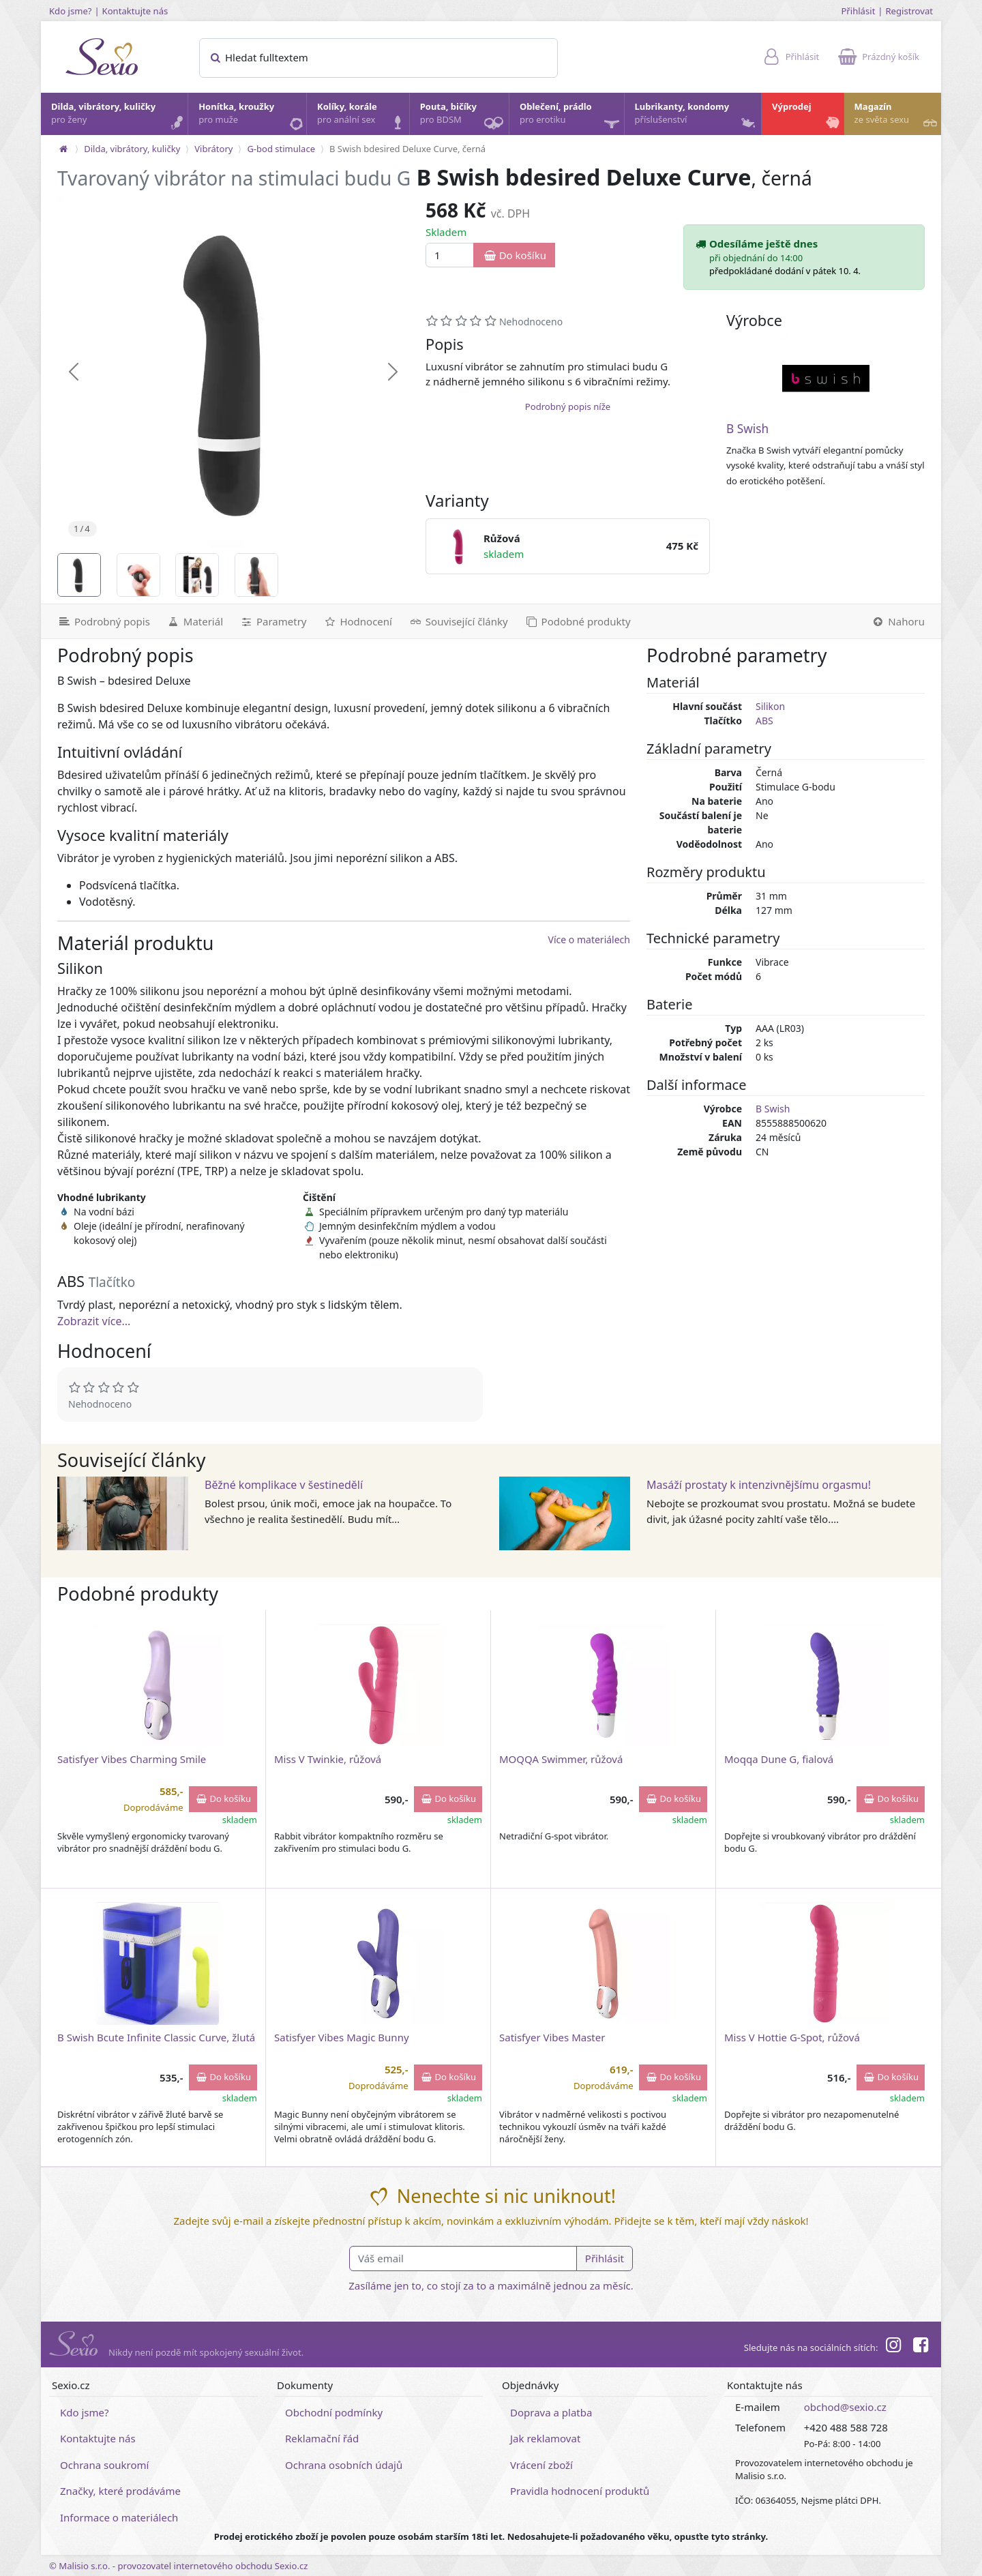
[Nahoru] (902, 621)
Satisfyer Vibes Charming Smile (131, 1759)
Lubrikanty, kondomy (696, 116)
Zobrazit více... (93, 1321)
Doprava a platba (551, 2412)
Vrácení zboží (541, 2465)
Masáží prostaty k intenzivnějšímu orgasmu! (758, 1484)
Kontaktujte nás (135, 11)
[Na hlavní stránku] (63, 149)
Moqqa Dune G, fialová (778, 1759)
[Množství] (450, 255)
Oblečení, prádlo (571, 117)
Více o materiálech (589, 939)
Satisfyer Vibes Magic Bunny (341, 2037)
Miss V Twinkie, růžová (327, 1759)
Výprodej (807, 116)
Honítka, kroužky (251, 116)
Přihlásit (858, 11)
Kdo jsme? (70, 11)
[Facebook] (920, 2347)
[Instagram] (892, 2347)
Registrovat (909, 11)
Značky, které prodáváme (120, 2491)
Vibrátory (213, 149)
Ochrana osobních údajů (343, 2465)
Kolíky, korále (362, 116)
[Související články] (458, 621)
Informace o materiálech (119, 2517)
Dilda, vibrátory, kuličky (118, 116)
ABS (764, 720)
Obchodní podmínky (334, 2412)
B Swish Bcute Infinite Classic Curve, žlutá (156, 2037)
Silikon (770, 706)
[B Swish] (825, 378)
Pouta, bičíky (463, 117)
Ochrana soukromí (104, 2465)
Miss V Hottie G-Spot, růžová (792, 2037)
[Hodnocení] (357, 621)
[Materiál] (194, 621)
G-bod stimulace (281, 149)
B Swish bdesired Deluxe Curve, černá (407, 149)
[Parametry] (272, 621)
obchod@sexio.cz (845, 2407)
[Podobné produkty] (577, 621)
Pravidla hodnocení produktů (579, 2491)
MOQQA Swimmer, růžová (561, 1759)
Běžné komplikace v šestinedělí (284, 1484)
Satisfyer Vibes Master (552, 2037)
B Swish (747, 428)
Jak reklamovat (545, 2438)
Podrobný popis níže (567, 406)
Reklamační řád (322, 2438)
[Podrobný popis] (99, 621)
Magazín (897, 116)
